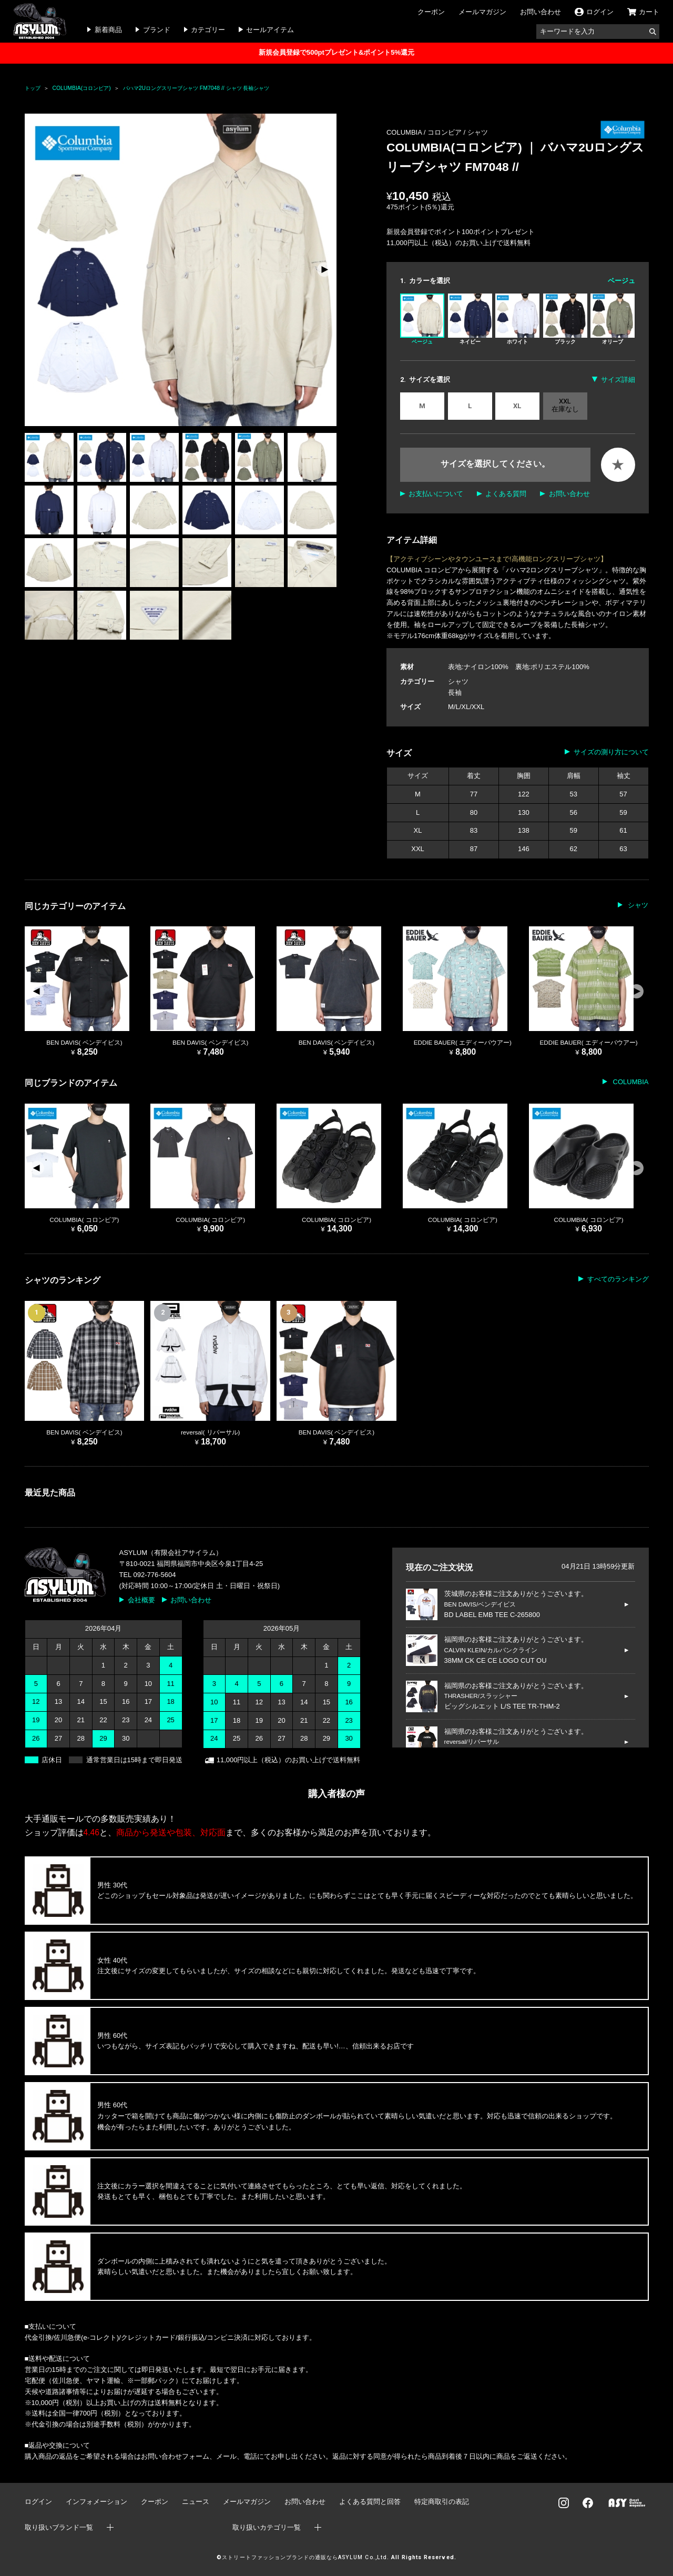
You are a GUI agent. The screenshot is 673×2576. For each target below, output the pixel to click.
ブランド (156, 30)
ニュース (195, 2502)
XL (517, 406)
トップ (32, 88)
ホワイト (517, 319)
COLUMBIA (630, 1082)
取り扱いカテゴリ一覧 (266, 2527)
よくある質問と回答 (370, 2502)
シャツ (477, 132)
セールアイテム (270, 30)
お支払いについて (436, 494)
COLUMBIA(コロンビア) (82, 88)
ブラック (565, 319)
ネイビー (470, 319)
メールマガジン (482, 12)
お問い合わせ (540, 12)
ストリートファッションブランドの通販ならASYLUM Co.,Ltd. (305, 2557)
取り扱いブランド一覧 (59, 2527)
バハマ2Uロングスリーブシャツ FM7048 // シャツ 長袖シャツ (196, 88)
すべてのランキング (618, 1279)
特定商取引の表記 (441, 2502)
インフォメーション (96, 2502)
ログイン (38, 2502)
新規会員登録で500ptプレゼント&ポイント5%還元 (336, 52)
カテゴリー (208, 30)
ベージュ (422, 319)
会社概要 (141, 1600)
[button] (324, 269)
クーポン (431, 12)
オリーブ (612, 319)
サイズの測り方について (611, 752)
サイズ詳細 (618, 379)
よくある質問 (505, 494)
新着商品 (108, 30)
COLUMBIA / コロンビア (425, 132)
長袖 (455, 692)
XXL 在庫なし (565, 405)
